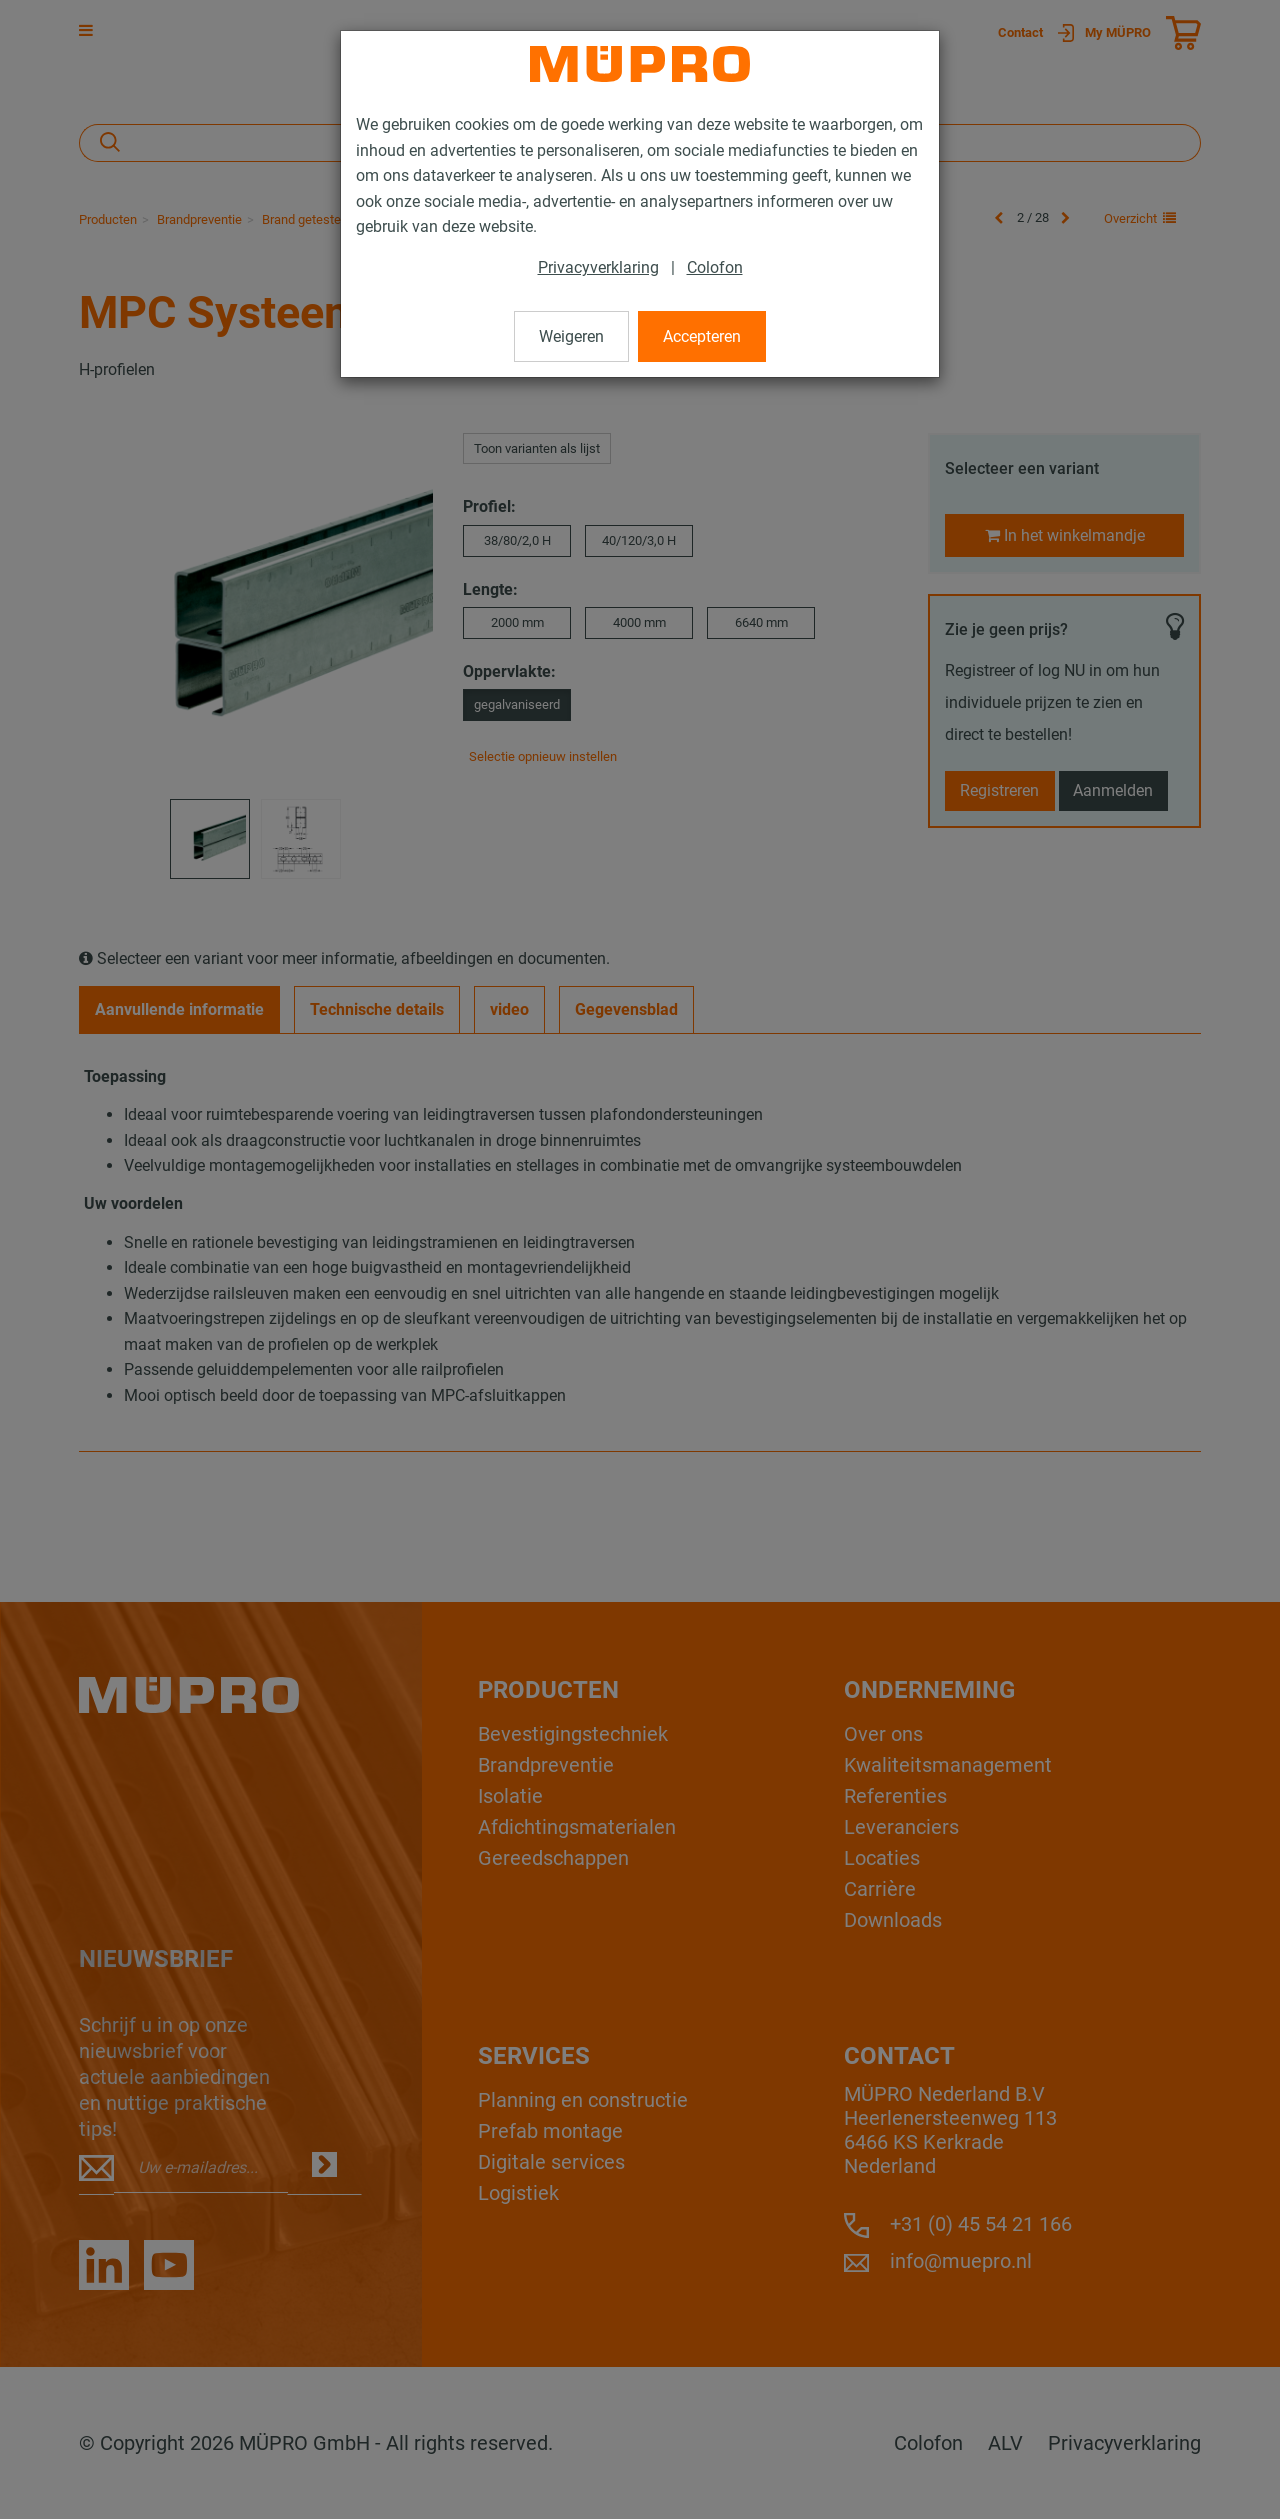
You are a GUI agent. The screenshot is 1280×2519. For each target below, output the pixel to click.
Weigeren (571, 336)
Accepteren (702, 336)
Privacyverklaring (598, 267)
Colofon (715, 267)
